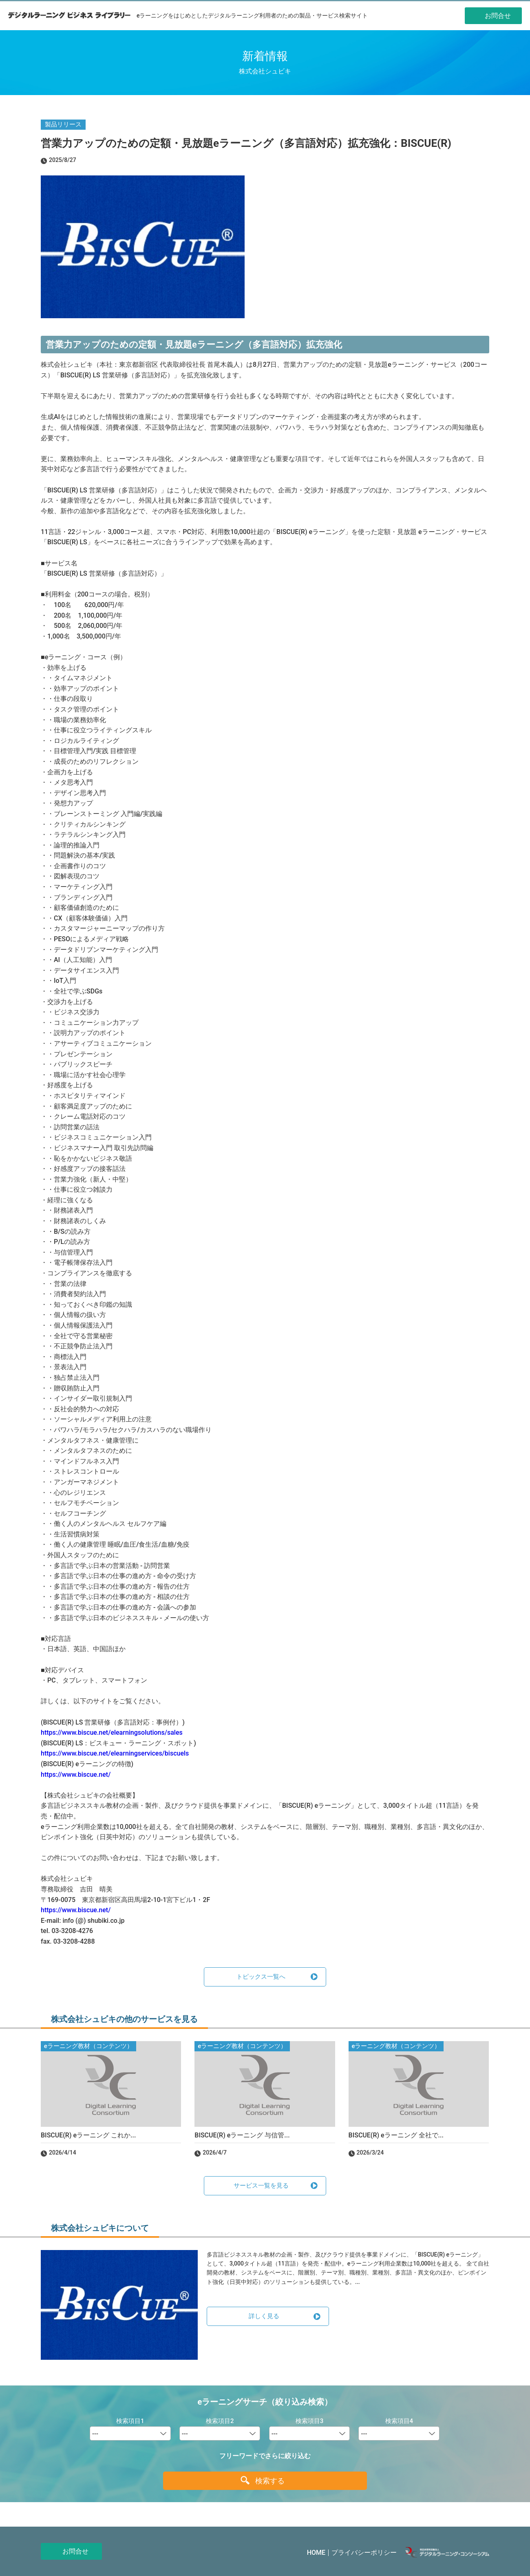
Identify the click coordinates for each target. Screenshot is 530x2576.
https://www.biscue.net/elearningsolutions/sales (112, 1732)
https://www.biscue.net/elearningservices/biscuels (115, 1753)
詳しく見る (264, 2316)
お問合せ (75, 2551)
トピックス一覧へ (260, 1976)
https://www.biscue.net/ (75, 1774)
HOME (316, 2552)
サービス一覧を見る (261, 2185)
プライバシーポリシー (364, 2552)
